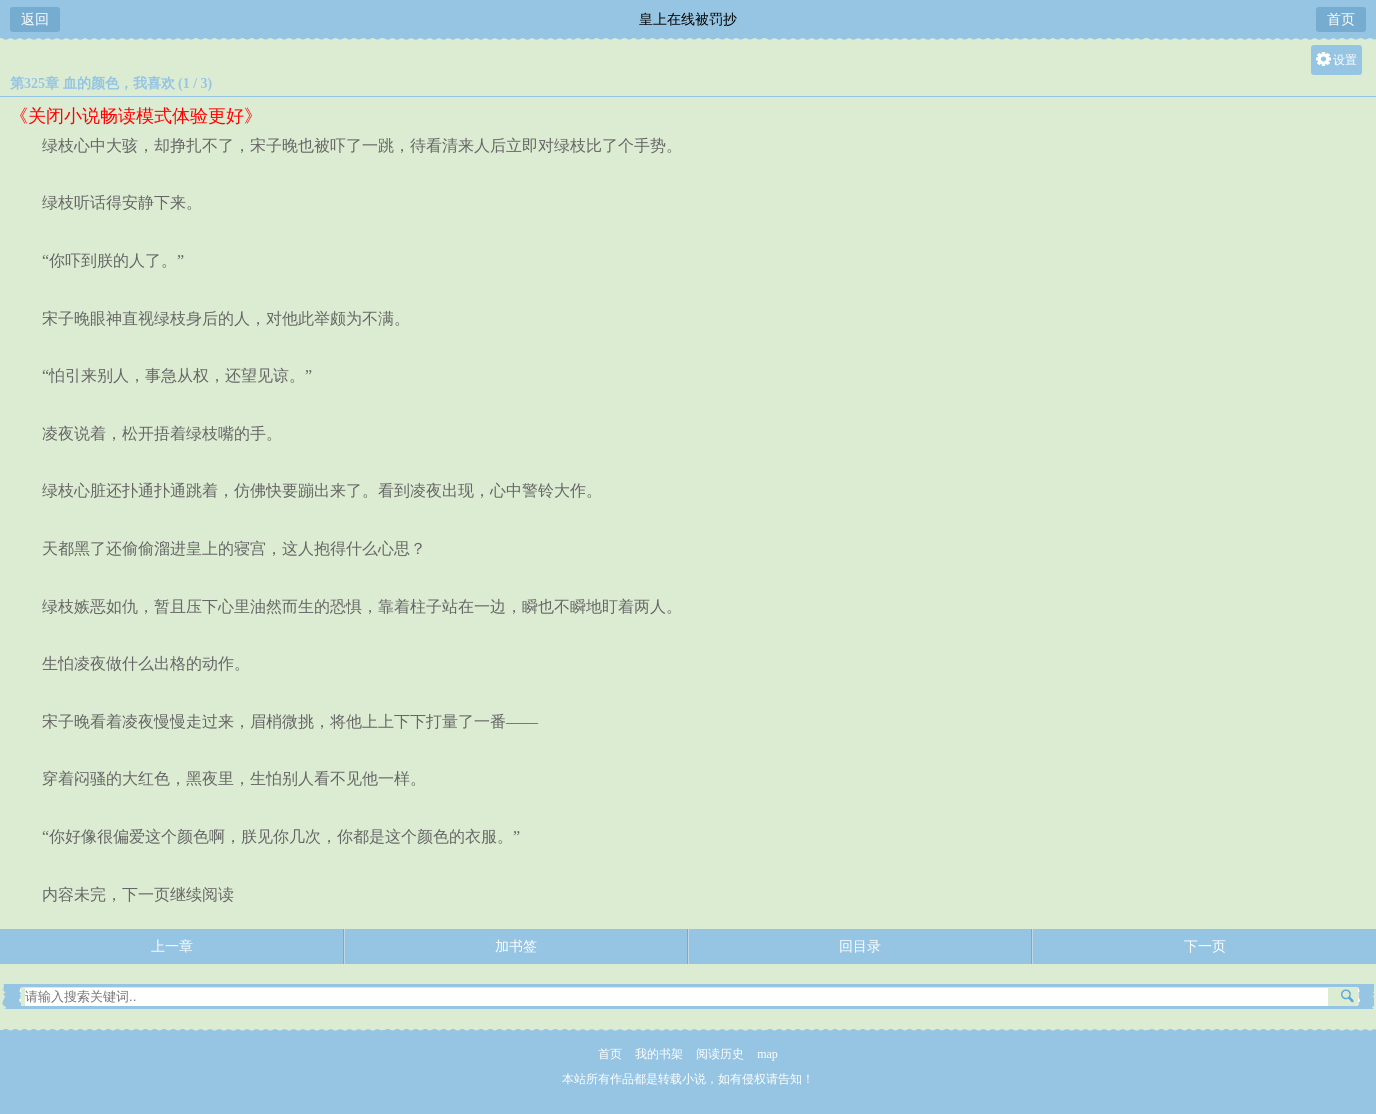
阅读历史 (720, 1054)
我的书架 (659, 1054)
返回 (35, 19)
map (767, 1054)
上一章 (172, 946)
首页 (1341, 19)
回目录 (860, 946)
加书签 (516, 946)
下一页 (1205, 946)
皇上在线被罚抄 (688, 19)
